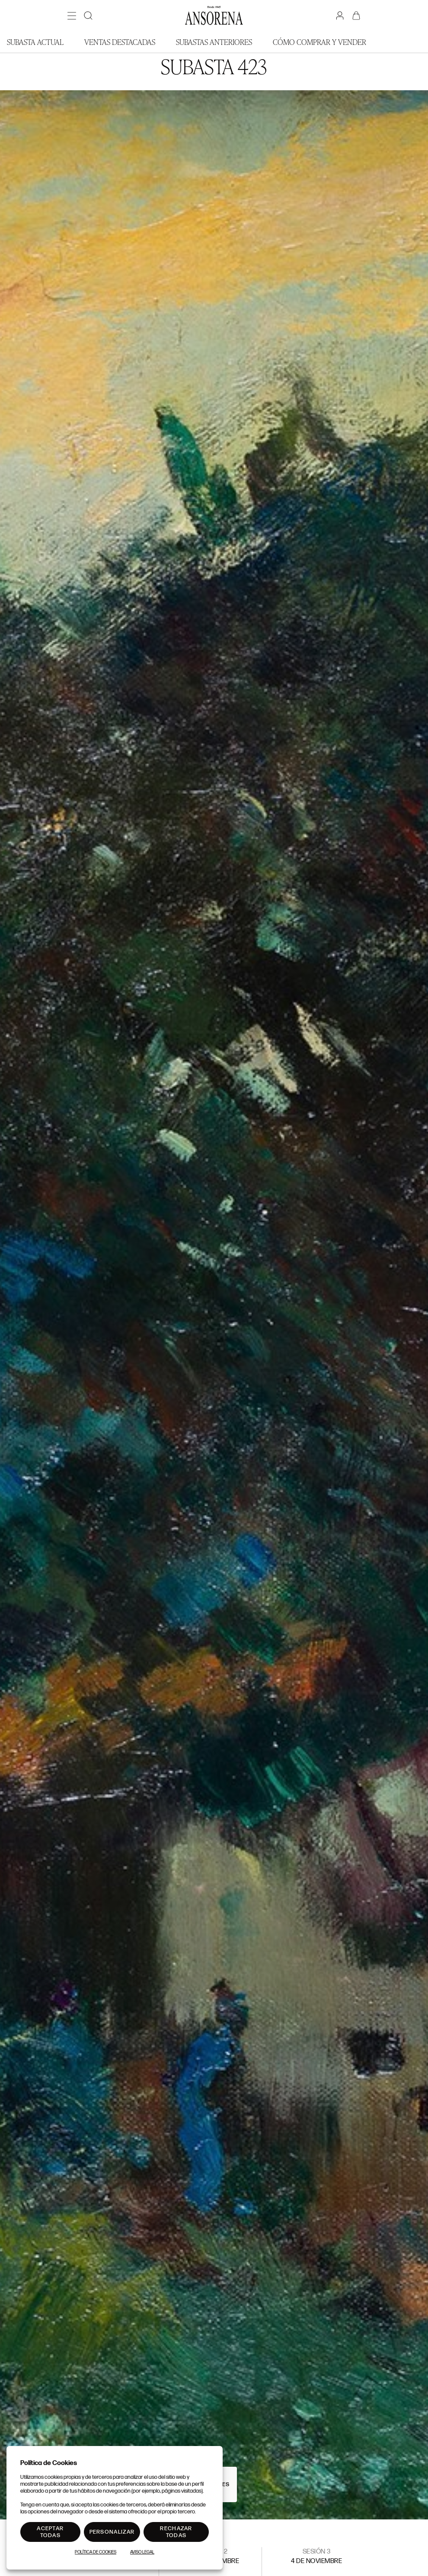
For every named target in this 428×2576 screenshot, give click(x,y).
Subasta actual (35, 41)
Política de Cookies (95, 2552)
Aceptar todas (50, 2532)
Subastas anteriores (214, 41)
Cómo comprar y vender (319, 41)
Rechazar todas (176, 2532)
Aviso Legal (142, 2552)
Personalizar (112, 2531)
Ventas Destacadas (119, 41)
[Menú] (71, 15)
